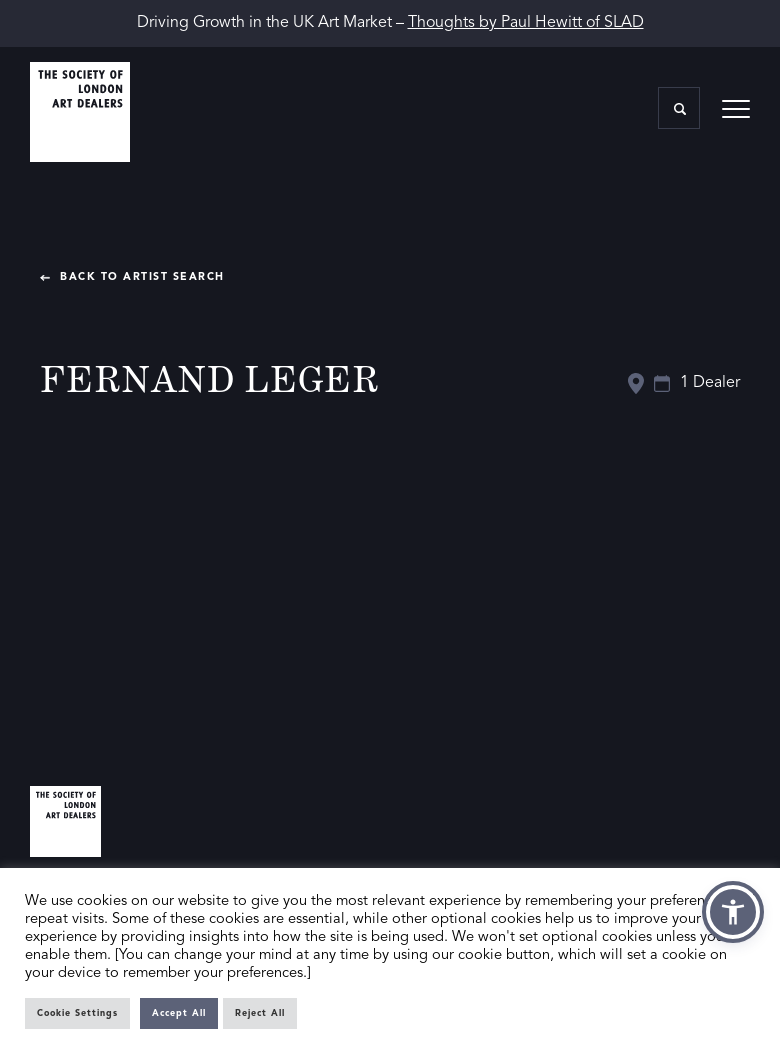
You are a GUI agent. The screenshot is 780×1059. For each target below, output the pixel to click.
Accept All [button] (179, 1013)
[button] (733, 912)
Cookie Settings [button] (77, 1013)
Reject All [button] (260, 1013)
